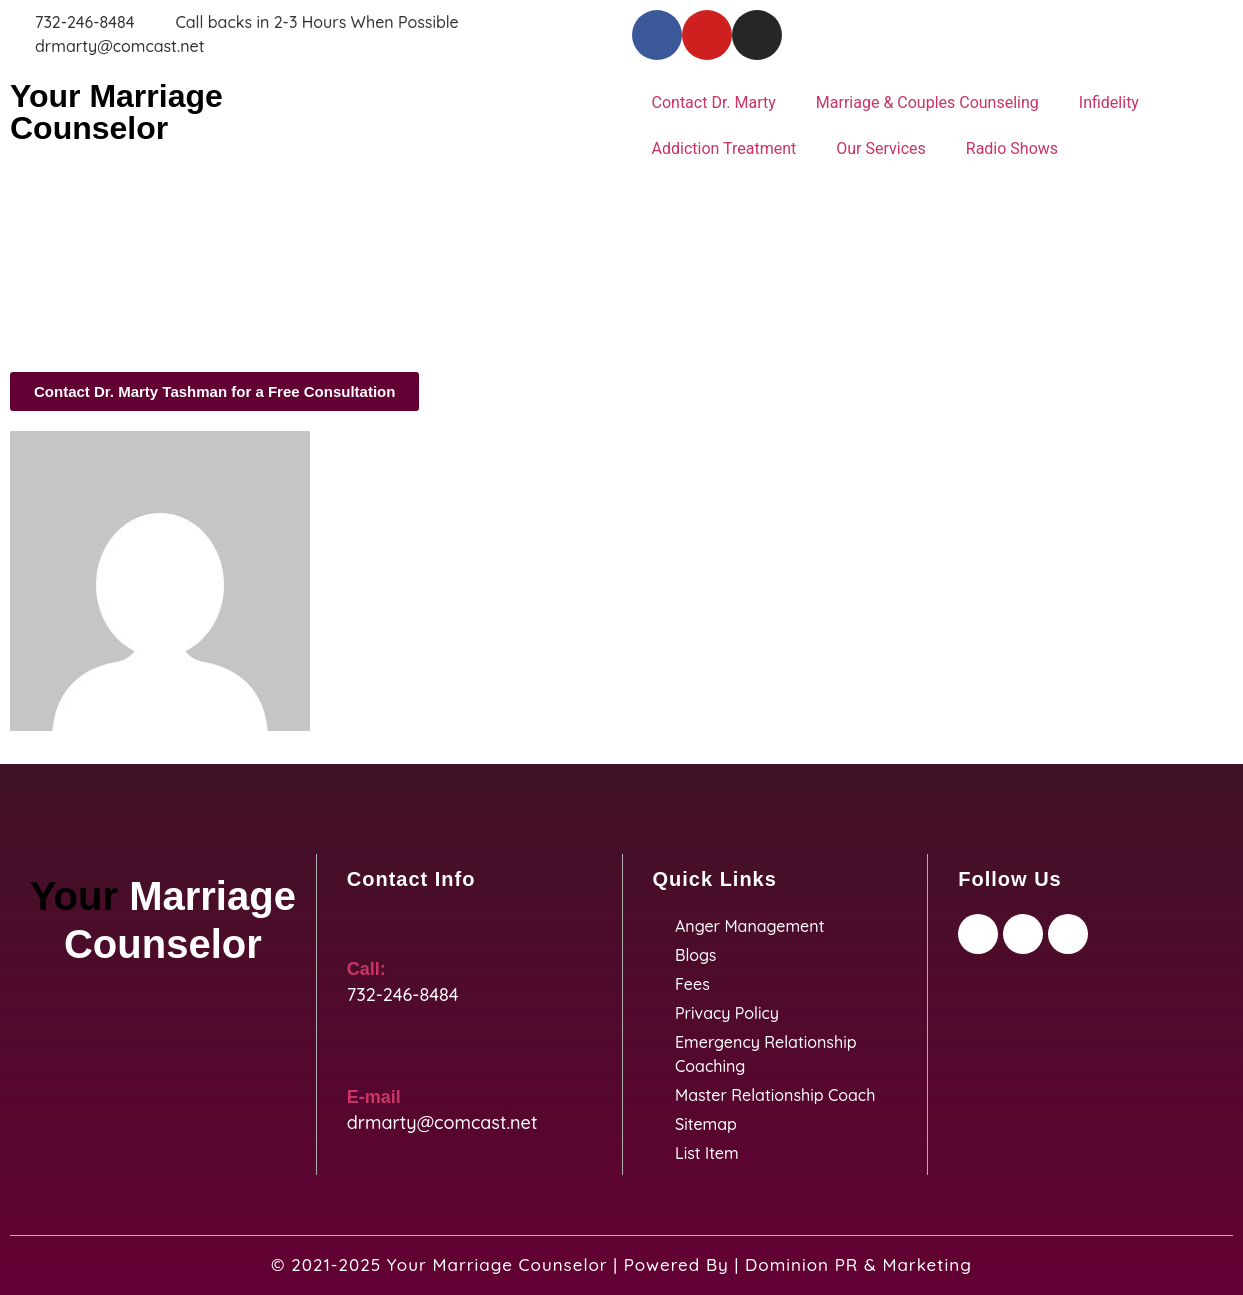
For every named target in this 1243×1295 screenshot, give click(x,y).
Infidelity (1109, 102)
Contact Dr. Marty (714, 102)
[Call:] (362, 929)
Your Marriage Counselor (116, 112)
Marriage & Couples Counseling (927, 102)
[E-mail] (362, 1057)
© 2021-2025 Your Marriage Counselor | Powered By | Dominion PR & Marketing (621, 1264)
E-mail (374, 1097)
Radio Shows (1012, 148)
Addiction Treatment (724, 148)
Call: (366, 969)
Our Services (881, 148)
